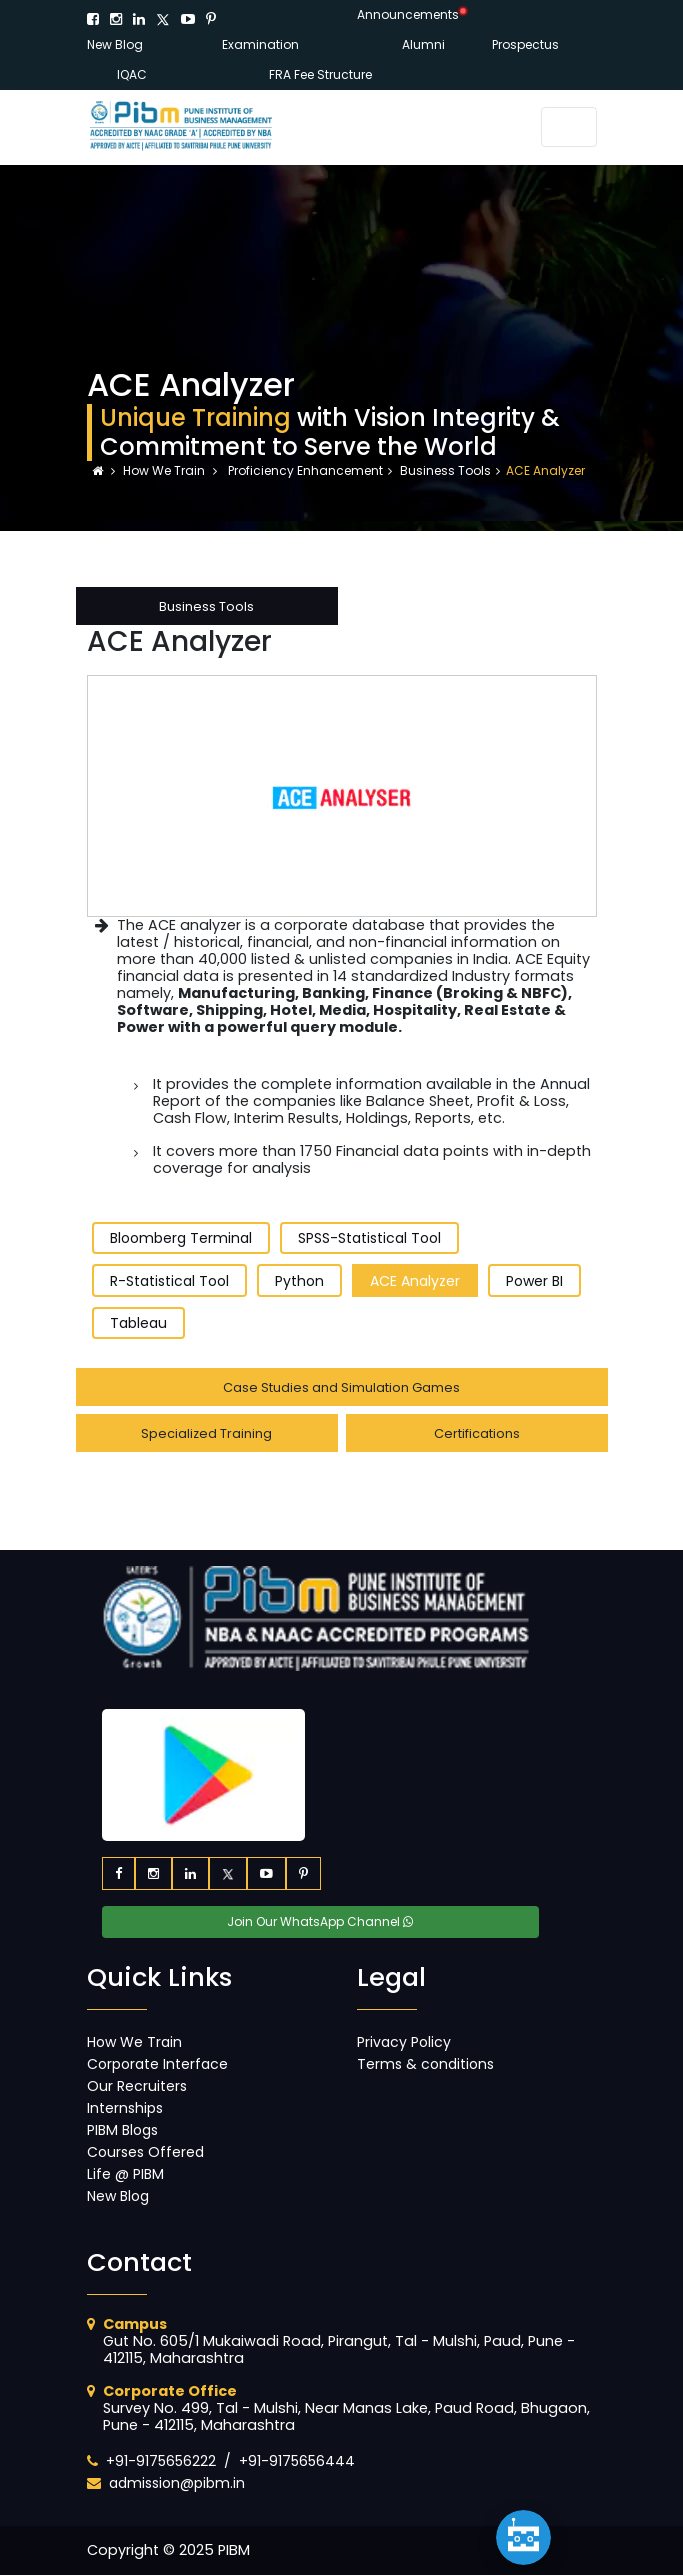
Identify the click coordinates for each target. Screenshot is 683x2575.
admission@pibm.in (177, 2483)
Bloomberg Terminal (181, 1238)
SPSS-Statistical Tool (369, 1238)
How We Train (165, 470)
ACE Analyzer (415, 1281)
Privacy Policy (404, 2042)
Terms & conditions (425, 2064)
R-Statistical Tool (169, 1281)
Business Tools (445, 470)
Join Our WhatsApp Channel (320, 1921)
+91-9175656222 (161, 2461)
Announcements (408, 14)
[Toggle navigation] (569, 127)
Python (299, 1281)
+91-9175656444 (297, 2461)
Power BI (534, 1281)
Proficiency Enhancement (304, 470)
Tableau (138, 1323)
